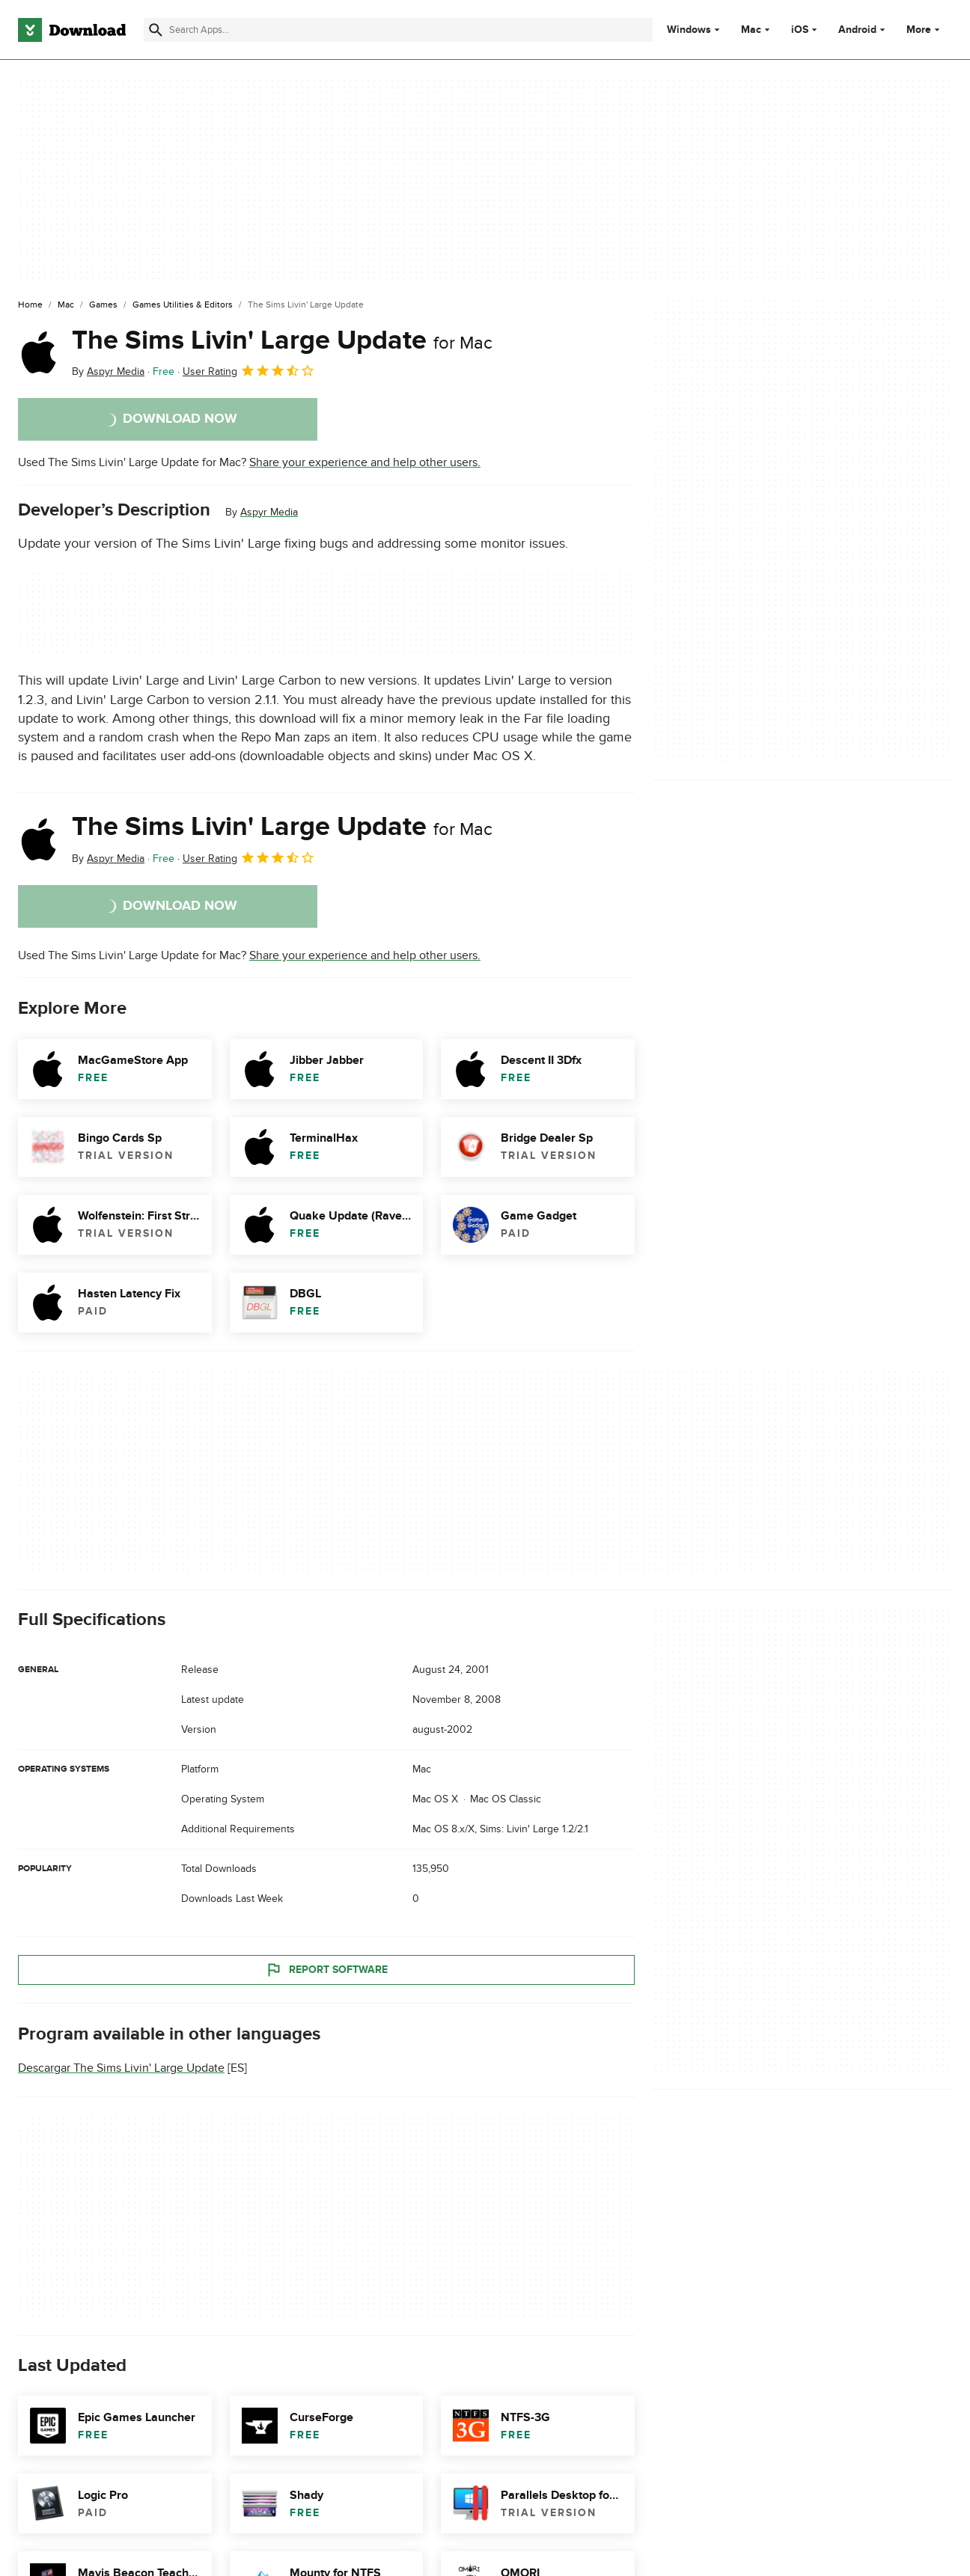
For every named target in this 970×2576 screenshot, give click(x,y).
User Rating (249, 370)
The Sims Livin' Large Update (282, 340)
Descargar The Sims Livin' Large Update (121, 2068)
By (108, 371)
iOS (799, 30)
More (924, 29)
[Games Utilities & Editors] (182, 305)
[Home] (30, 305)
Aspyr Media (269, 512)
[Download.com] (72, 30)
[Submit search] (156, 30)
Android (857, 30)
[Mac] (66, 305)
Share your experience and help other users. (365, 462)
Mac (751, 30)
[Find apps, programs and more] (398, 30)
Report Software (326, 1969)
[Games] (103, 305)
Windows (689, 30)
